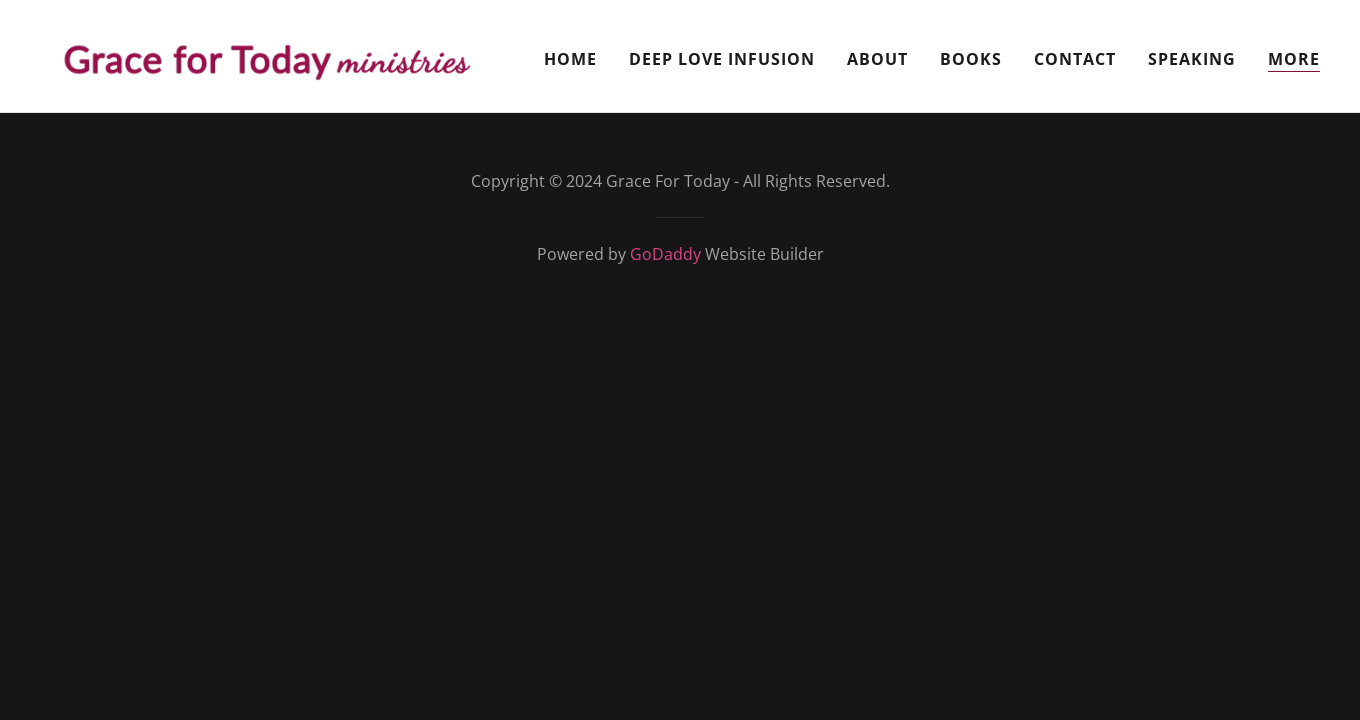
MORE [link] (1294, 59)
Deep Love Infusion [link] (722, 59)
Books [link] (971, 59)
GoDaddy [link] (665, 254)
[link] (264, 54)
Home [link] (570, 59)
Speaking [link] (1192, 59)
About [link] (877, 59)
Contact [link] (1075, 59)
